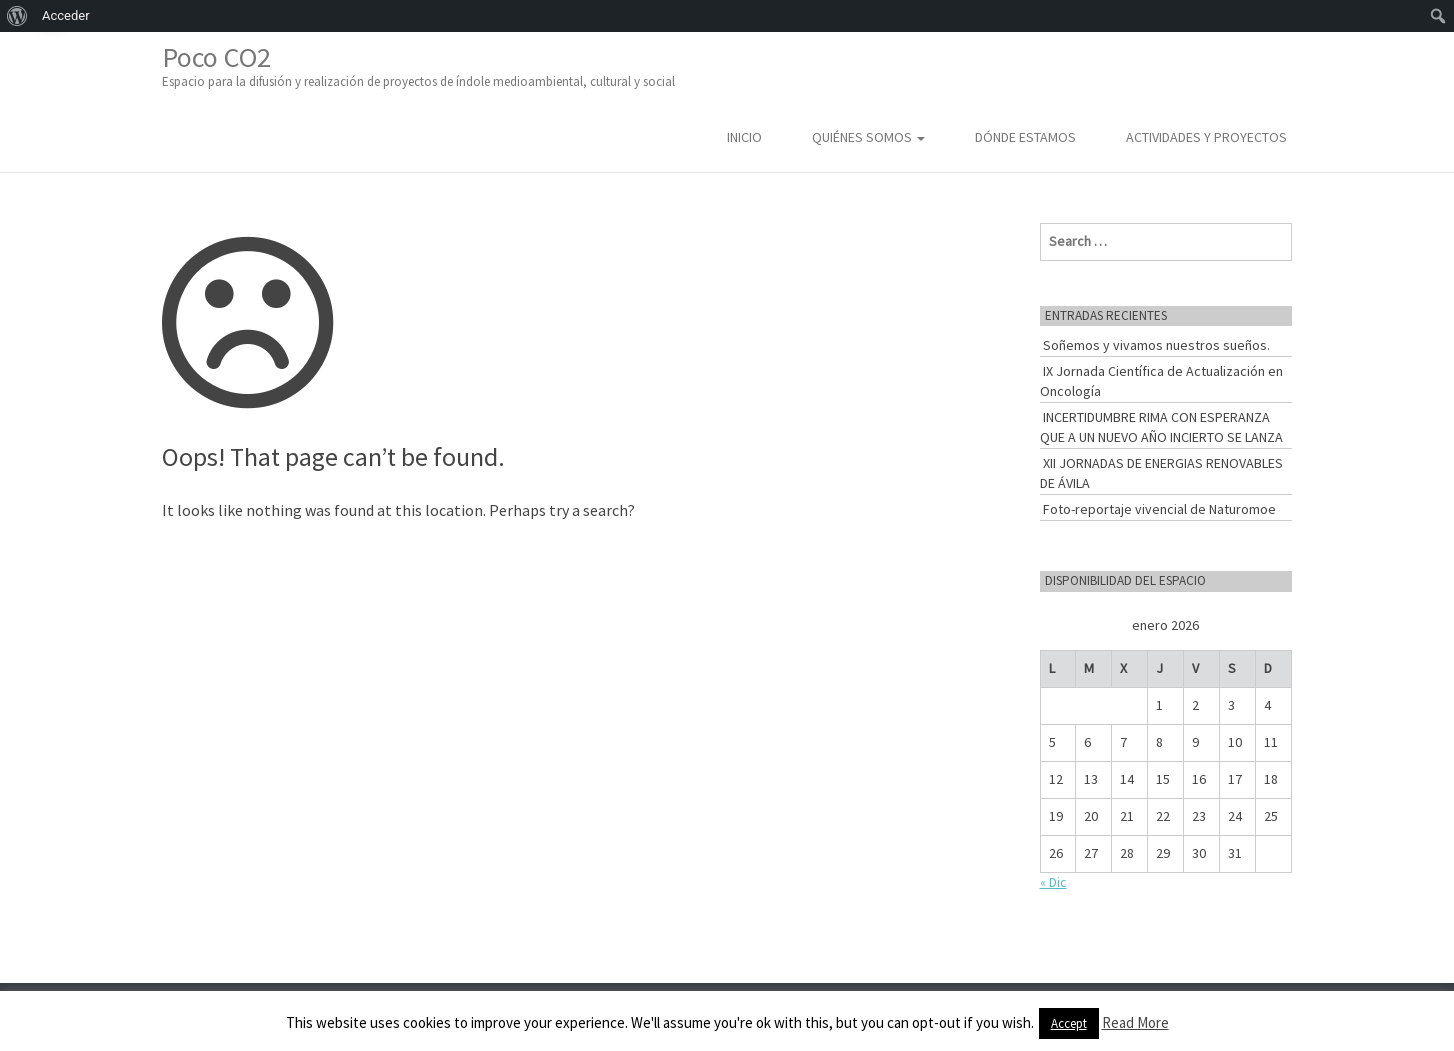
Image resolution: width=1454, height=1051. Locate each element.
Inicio (744, 137)
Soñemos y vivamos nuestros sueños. (1156, 345)
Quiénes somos (868, 137)
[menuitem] (17, 16)
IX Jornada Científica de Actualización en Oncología (1161, 381)
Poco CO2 (418, 65)
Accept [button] (1069, 1023)
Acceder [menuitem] (66, 15)
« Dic (1053, 882)
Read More (1135, 1022)
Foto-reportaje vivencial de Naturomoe (1159, 509)
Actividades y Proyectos (1206, 137)
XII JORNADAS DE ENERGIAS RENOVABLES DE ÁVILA (1161, 473)
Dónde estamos (1025, 137)
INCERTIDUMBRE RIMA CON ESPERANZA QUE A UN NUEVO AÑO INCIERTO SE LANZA (1161, 427)
